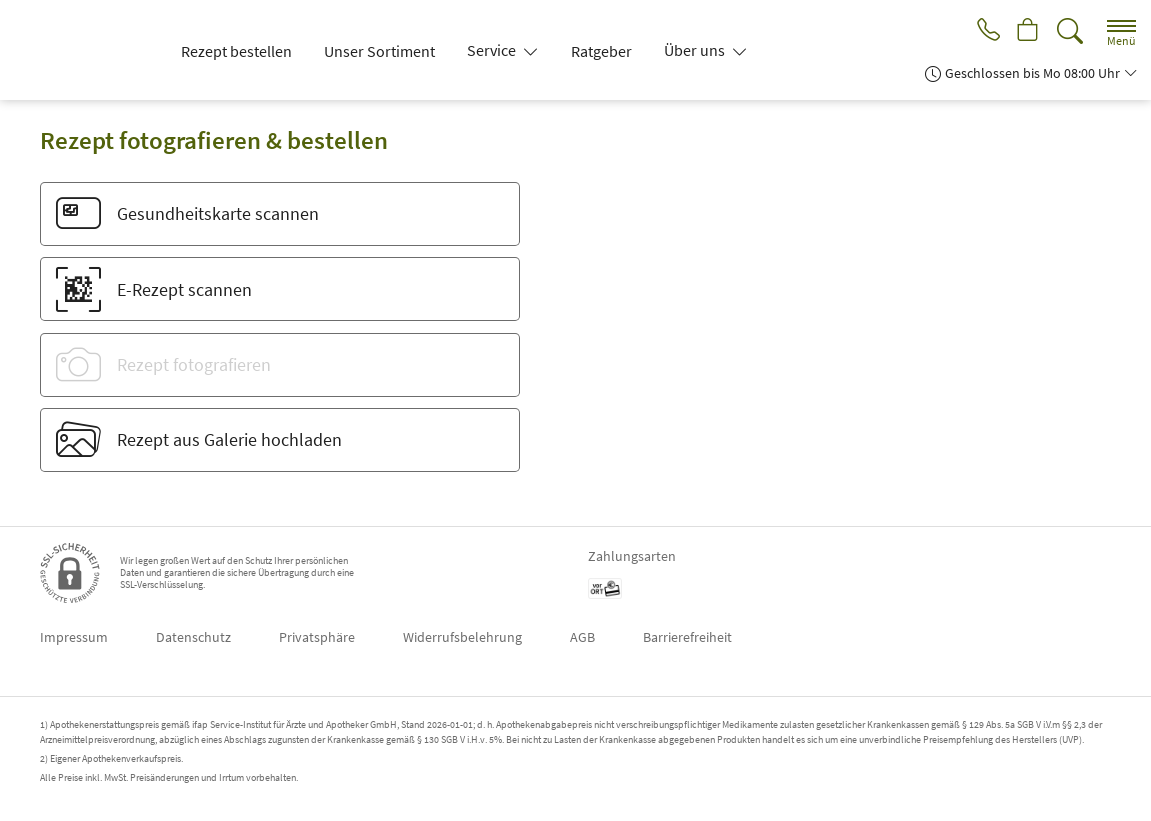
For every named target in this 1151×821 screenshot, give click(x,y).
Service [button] (493, 50)
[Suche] (1070, 31)
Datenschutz (193, 637)
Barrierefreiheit (687, 637)
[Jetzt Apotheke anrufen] (983, 32)
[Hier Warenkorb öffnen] (1026, 32)
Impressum (74, 637)
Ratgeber (601, 51)
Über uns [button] (696, 50)
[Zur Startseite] (86, 50)
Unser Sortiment (379, 51)
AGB (582, 637)
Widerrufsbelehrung (462, 637)
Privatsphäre (317, 637)
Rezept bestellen (236, 51)
